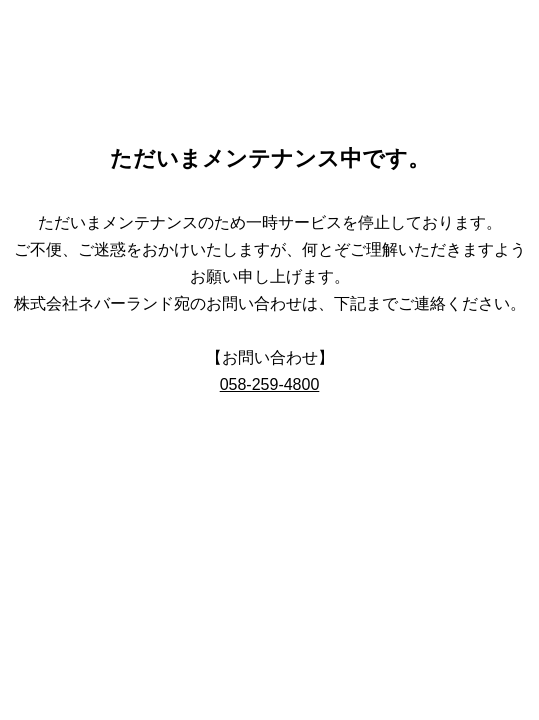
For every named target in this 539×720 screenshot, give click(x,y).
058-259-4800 (270, 384)
